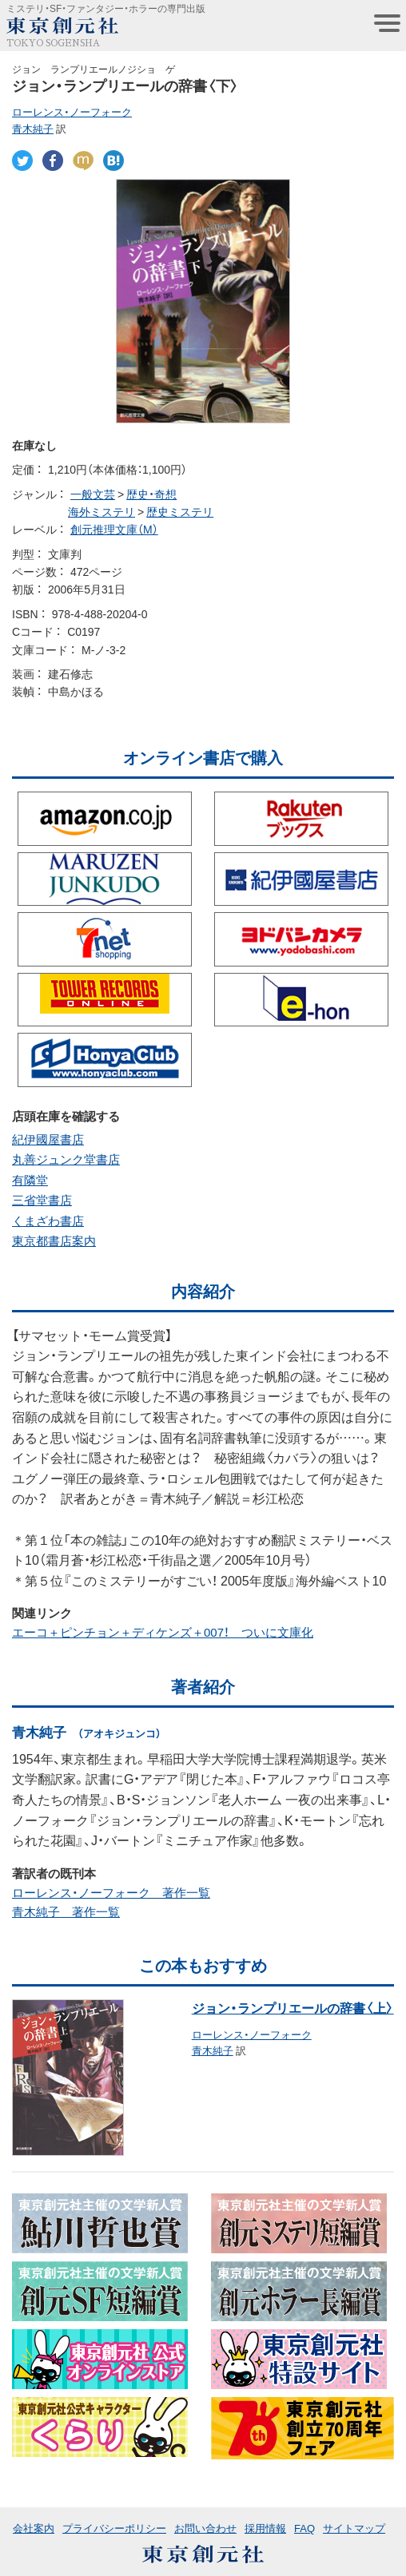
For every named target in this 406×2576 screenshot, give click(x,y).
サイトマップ (354, 2527)
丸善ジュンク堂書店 (66, 1159)
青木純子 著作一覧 (66, 1911)
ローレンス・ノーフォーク (72, 111)
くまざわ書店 (48, 1220)
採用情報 (265, 2527)
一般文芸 (92, 494)
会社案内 (33, 2527)
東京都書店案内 (54, 1240)
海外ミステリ (101, 511)
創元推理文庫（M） (114, 529)
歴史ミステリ (179, 511)
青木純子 (33, 128)
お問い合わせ (205, 2527)
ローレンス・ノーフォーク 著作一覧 (111, 1892)
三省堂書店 (42, 1200)
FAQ (304, 2527)
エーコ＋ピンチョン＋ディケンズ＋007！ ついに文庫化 (162, 1632)
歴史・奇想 (151, 494)
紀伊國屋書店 (48, 1139)
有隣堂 (30, 1180)
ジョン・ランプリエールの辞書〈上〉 (293, 2007)
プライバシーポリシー (114, 2527)
